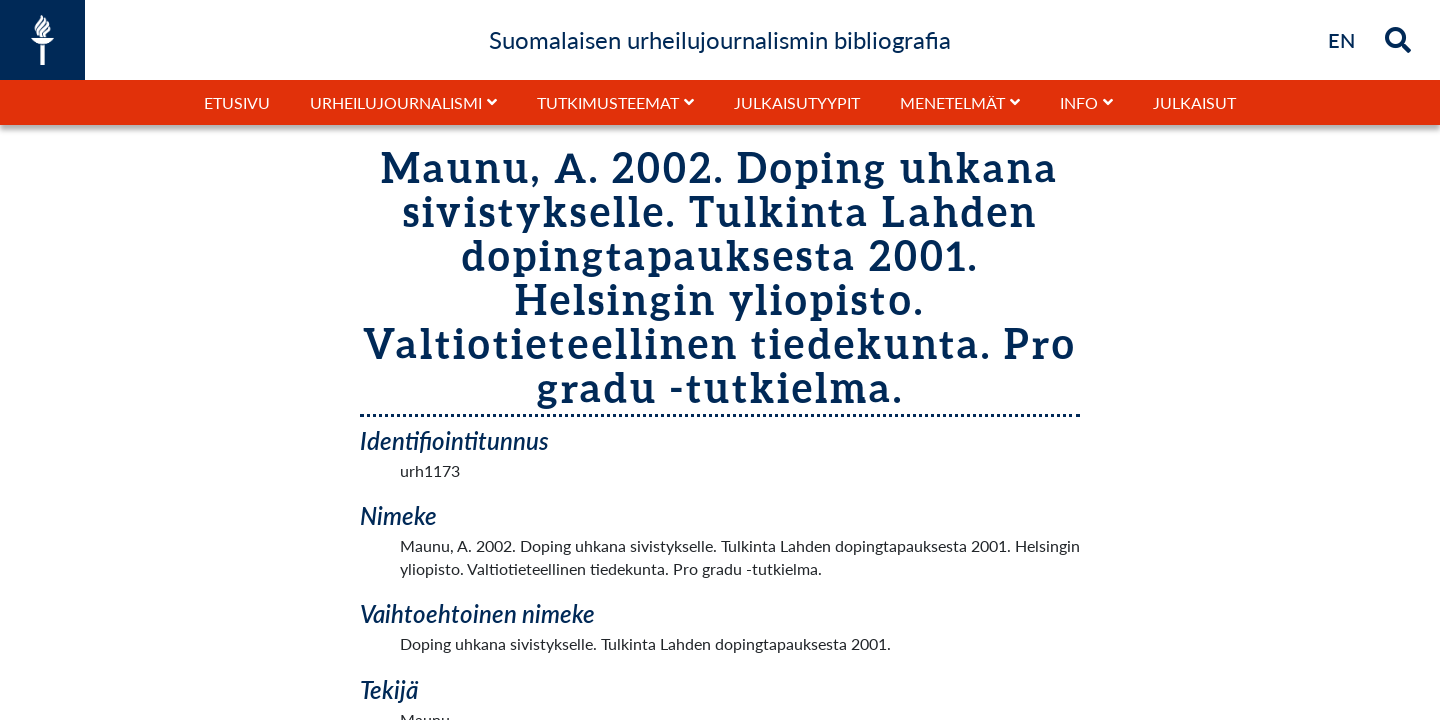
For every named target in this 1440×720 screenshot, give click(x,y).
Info (1079, 102)
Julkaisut (1194, 102)
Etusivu (237, 102)
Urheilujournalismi (396, 102)
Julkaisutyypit (797, 102)
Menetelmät (952, 102)
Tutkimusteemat (608, 102)
